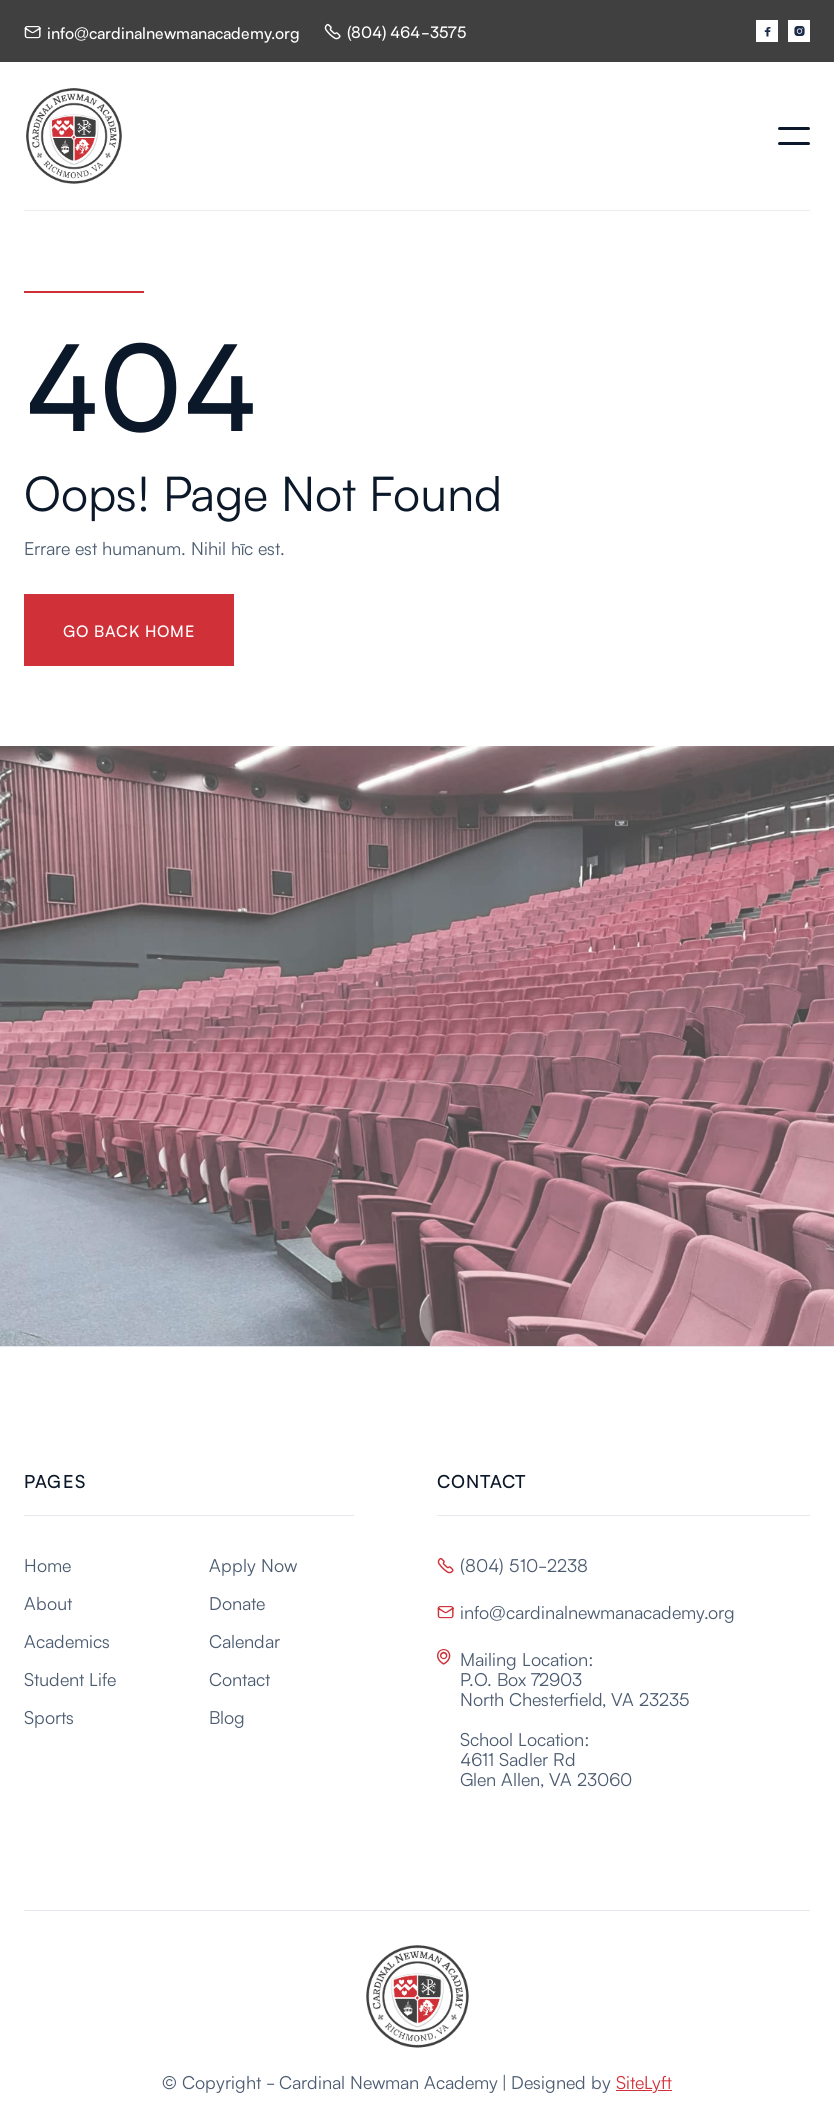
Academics (67, 1640)
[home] (74, 136)
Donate (237, 1602)
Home (47, 1564)
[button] (794, 136)
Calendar (244, 1640)
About (48, 1602)
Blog (227, 1716)
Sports (49, 1716)
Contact (239, 1678)
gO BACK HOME (129, 630)
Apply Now (253, 1564)
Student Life (70, 1678)
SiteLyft (644, 2081)
